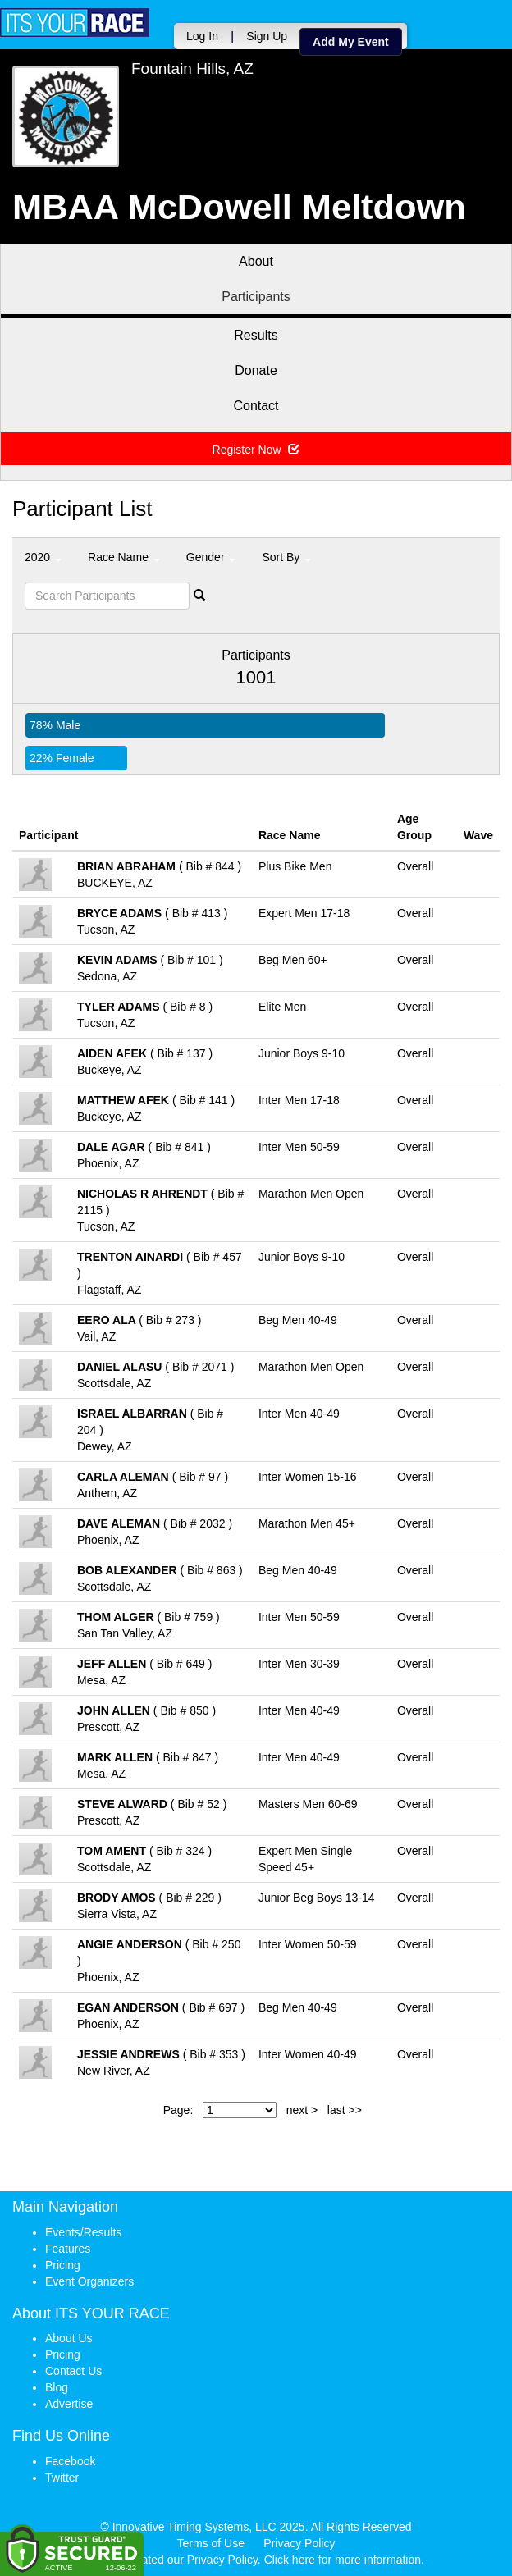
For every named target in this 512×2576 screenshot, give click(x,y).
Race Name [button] (124, 557)
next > (302, 2110)
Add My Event (351, 41)
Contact (255, 406)
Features (67, 2248)
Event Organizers (89, 2281)
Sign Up (266, 36)
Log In (202, 36)
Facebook (70, 2461)
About (256, 261)
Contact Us (73, 2370)
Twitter (62, 2477)
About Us (69, 2338)
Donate (256, 370)
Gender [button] (211, 557)
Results (255, 335)
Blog (56, 2387)
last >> (344, 2110)
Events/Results (83, 2232)
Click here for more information (342, 2559)
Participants (256, 297)
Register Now (256, 449)
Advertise (69, 2403)
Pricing (62, 2265)
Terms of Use (211, 2543)
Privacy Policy (299, 2543)
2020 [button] (43, 557)
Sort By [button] (286, 557)
